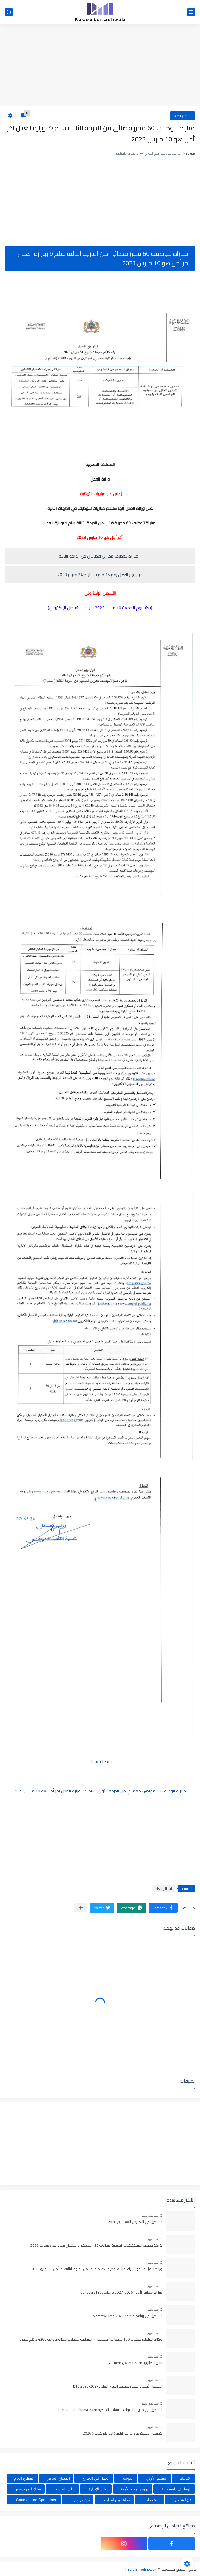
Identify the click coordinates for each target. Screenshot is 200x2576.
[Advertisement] (100, 65)
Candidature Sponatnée (36, 2499)
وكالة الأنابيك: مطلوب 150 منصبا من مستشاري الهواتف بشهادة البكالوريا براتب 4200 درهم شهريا (91, 2339)
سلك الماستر (65, 2489)
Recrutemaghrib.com (141, 2569)
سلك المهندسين (27, 2489)
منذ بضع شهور (149, 2215)
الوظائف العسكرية (176, 2489)
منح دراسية (81, 2499)
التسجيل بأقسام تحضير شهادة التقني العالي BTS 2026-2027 (117, 2386)
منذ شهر (152, 2239)
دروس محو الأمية (135, 2489)
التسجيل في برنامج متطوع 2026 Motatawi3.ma (127, 2316)
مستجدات (152, 2499)
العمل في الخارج (96, 2478)
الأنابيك (185, 2478)
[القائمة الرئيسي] (191, 12)
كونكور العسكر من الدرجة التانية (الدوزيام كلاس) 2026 (122, 2433)
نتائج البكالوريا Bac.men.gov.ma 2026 (135, 2363)
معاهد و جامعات (117, 2499)
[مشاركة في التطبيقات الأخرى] (80, 1907)
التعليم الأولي (156, 2478)
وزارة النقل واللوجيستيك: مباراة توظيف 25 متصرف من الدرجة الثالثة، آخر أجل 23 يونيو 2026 (96, 2269)
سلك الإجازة (98, 2489)
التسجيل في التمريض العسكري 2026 (135, 2222)
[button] (163, 1908)
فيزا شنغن (183, 2499)
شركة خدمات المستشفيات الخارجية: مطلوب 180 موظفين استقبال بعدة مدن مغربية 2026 (96, 2245)
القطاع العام (182, 115)
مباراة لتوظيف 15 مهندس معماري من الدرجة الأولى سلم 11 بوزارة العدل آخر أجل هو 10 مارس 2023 (100, 1791)
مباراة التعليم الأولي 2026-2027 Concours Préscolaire (121, 2292)
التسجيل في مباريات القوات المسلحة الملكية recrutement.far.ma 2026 (110, 2410)
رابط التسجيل (100, 1761)
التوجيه (128, 2478)
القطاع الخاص (58, 2478)
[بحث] (9, 12)
